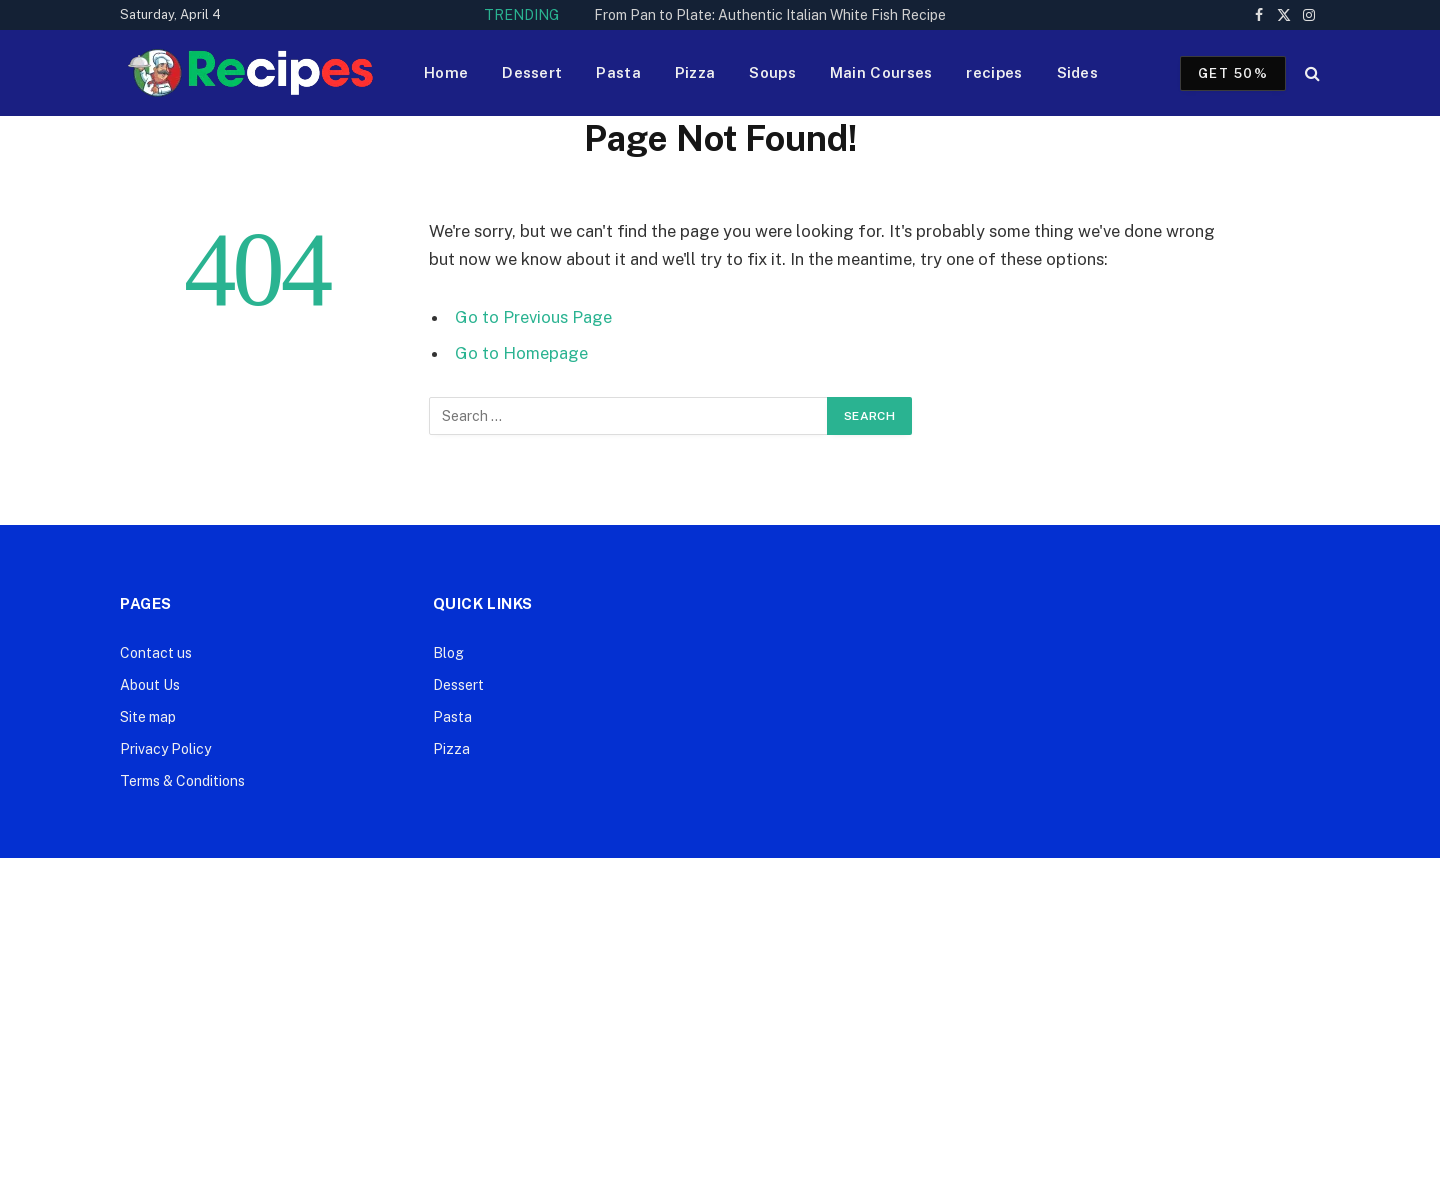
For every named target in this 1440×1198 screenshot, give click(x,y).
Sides (1078, 72)
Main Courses (881, 72)
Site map (148, 717)
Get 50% (1233, 73)
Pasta (618, 72)
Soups (772, 72)
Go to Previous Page (533, 317)
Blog (448, 653)
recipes (994, 72)
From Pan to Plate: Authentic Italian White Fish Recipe (770, 15)
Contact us (156, 653)
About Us (150, 685)
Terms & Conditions (182, 781)
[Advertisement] (720, 1028)
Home (446, 72)
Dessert (532, 72)
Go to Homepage (521, 353)
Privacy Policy (165, 749)
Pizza (695, 72)
